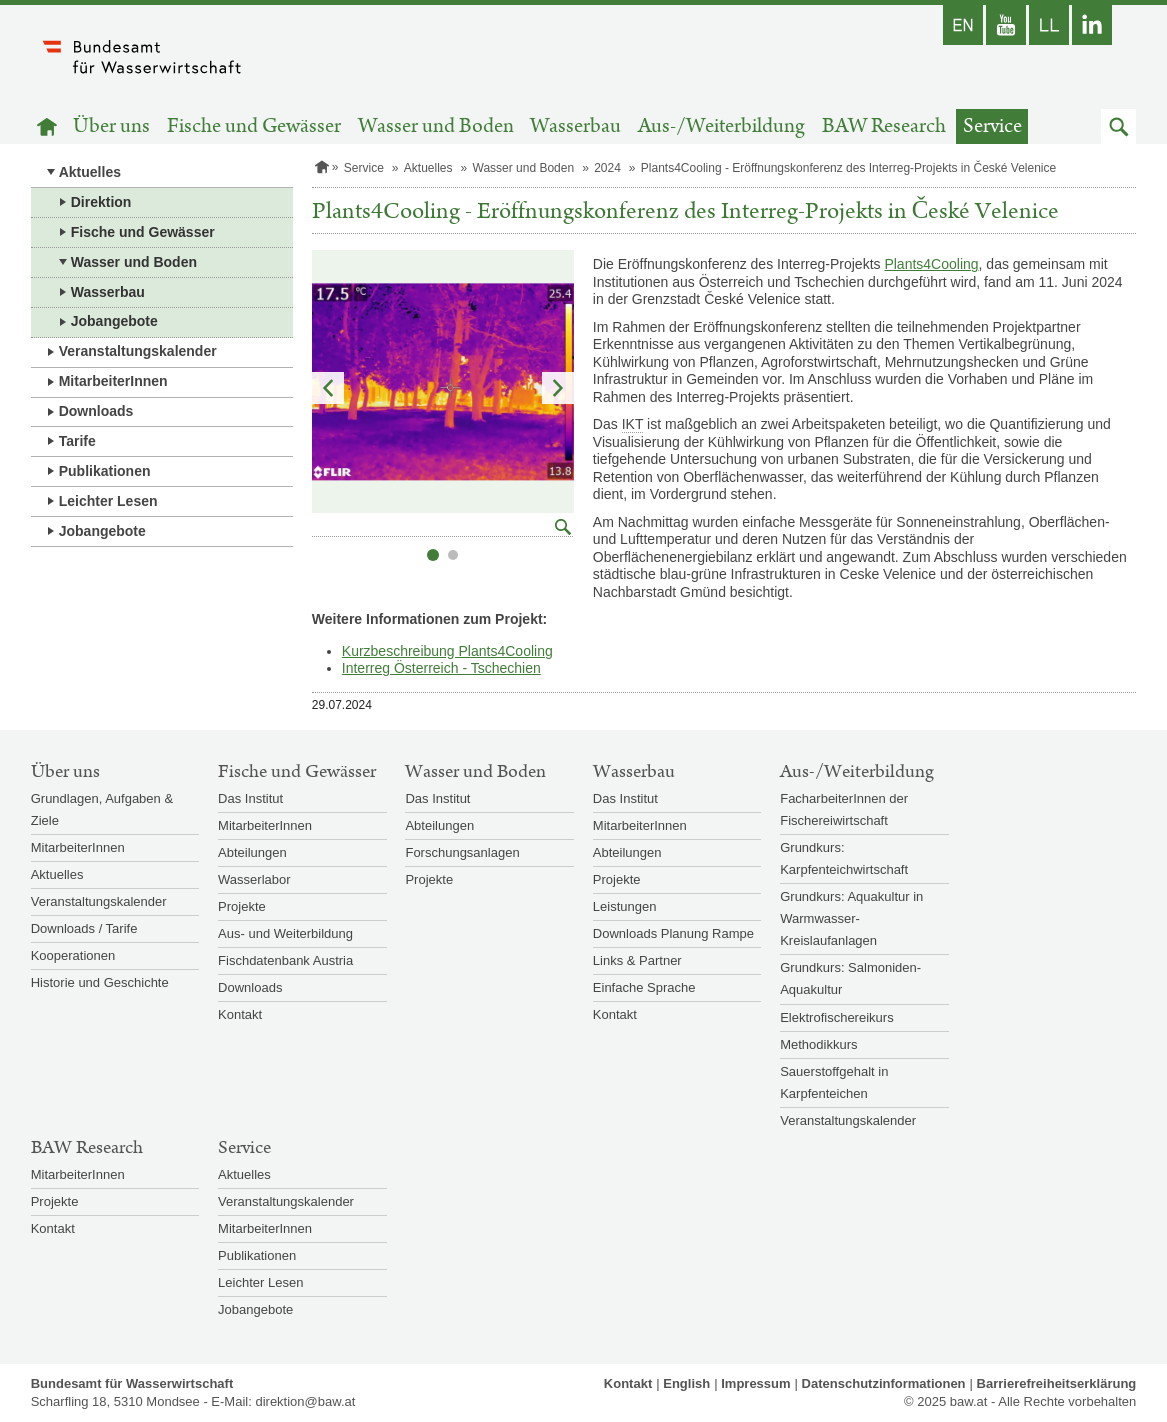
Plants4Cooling (931, 264)
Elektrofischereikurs (836, 1017)
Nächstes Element (558, 388)
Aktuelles (90, 172)
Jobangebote (114, 321)
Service (992, 126)
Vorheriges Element (328, 388)
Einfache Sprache (644, 987)
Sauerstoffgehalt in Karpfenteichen (834, 1082)
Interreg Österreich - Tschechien (441, 668)
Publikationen (105, 471)
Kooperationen (73, 955)
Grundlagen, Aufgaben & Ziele (102, 809)
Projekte (242, 906)
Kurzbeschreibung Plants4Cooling (447, 651)
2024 (607, 168)
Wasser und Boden (436, 126)
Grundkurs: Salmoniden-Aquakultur (850, 978)
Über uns (111, 126)
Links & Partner (637, 960)
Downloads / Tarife (84, 928)
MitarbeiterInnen (113, 381)
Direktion (101, 202)
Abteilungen (252, 852)
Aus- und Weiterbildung (285, 933)
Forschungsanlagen (462, 852)
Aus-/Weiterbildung (721, 126)
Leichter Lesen (108, 501)
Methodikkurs (818, 1044)
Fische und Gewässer (254, 126)
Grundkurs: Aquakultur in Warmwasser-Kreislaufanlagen (851, 918)
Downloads (96, 411)
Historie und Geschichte (100, 982)
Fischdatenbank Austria (285, 960)
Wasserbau (575, 126)
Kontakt (240, 1014)
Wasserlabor (254, 879)
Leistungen (625, 906)
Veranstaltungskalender (138, 351)
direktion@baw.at (305, 1401)
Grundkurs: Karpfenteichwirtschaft (844, 858)
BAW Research (884, 126)
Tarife (77, 441)
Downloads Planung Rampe (673, 933)
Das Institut (250, 798)
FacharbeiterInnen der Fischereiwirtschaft (844, 809)
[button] (1118, 126)
